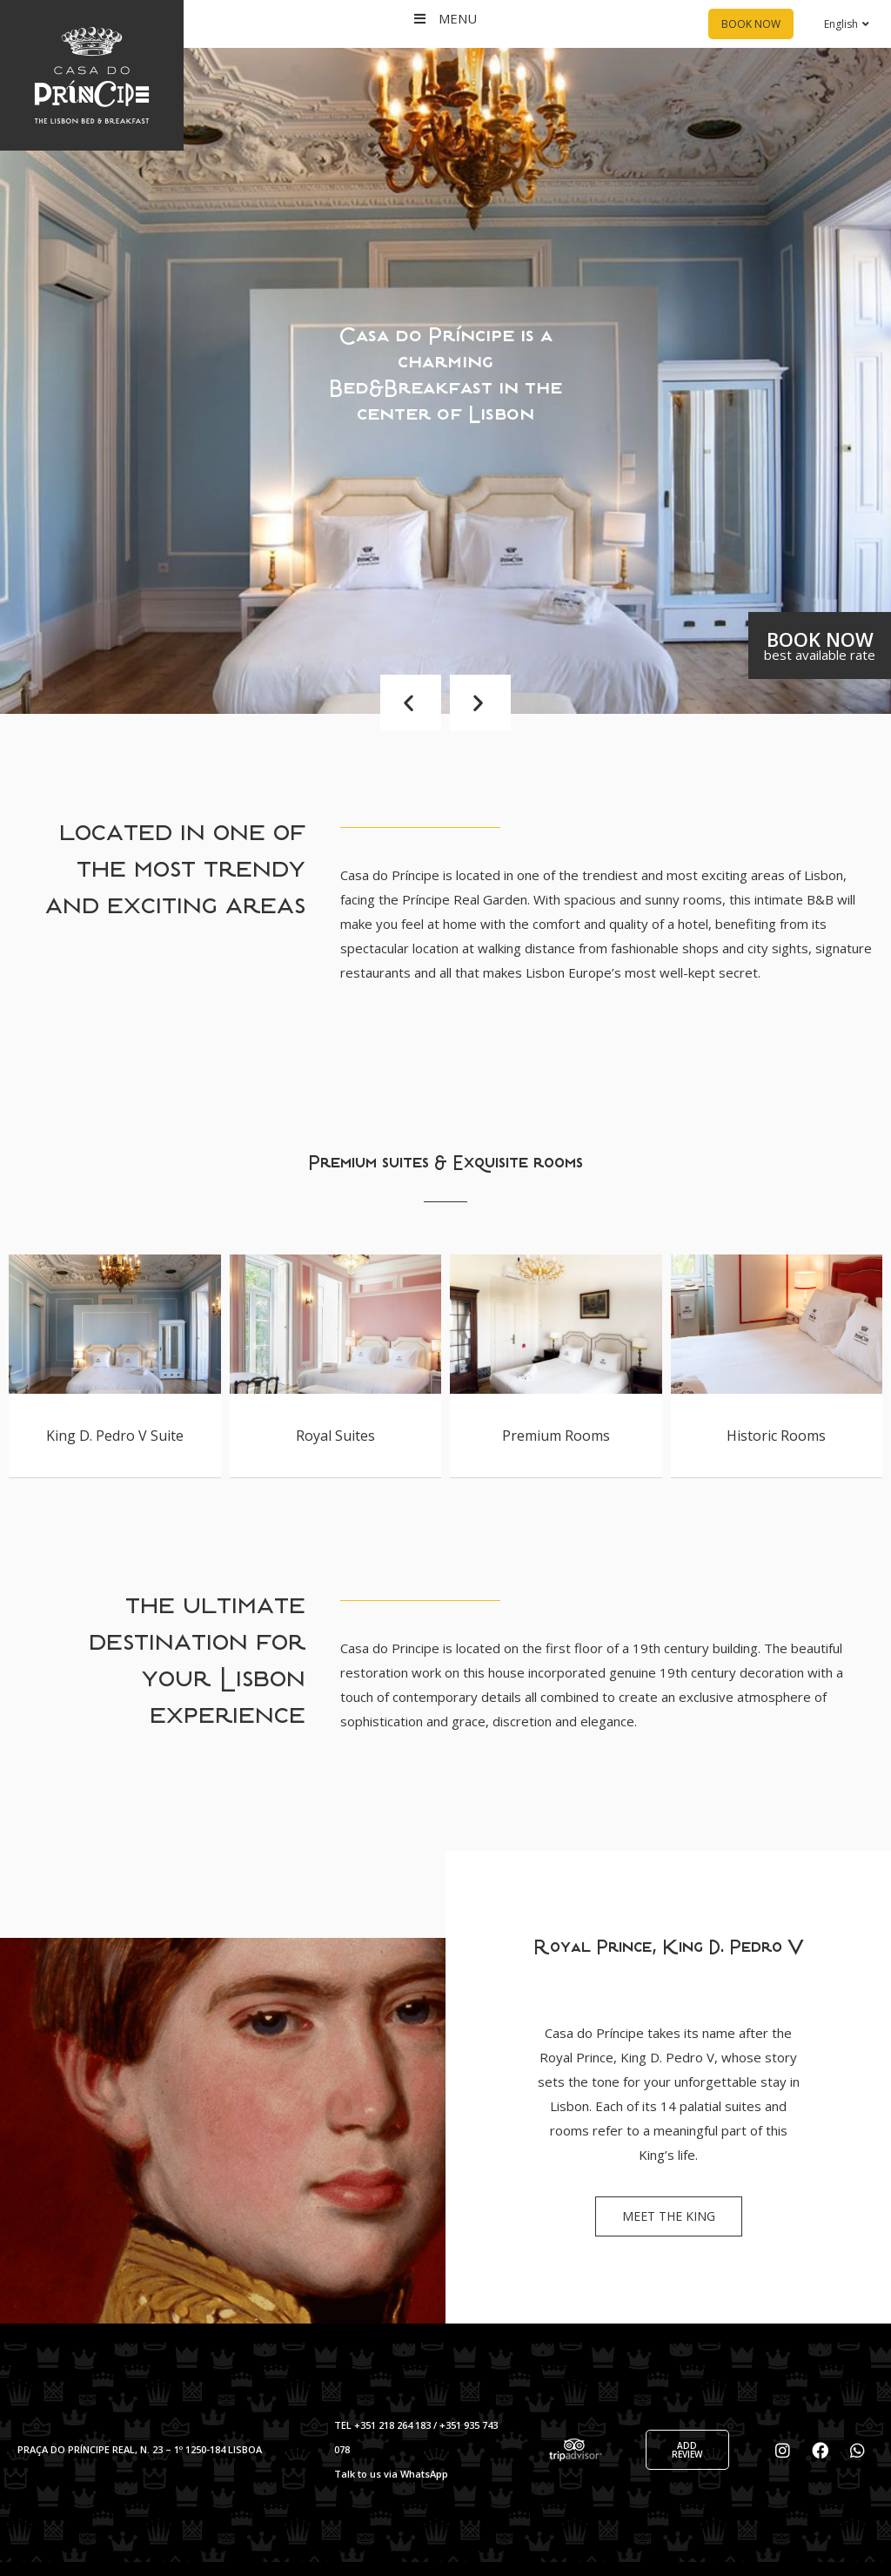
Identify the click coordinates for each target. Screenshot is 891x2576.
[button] (410, 703)
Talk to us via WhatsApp (391, 2473)
